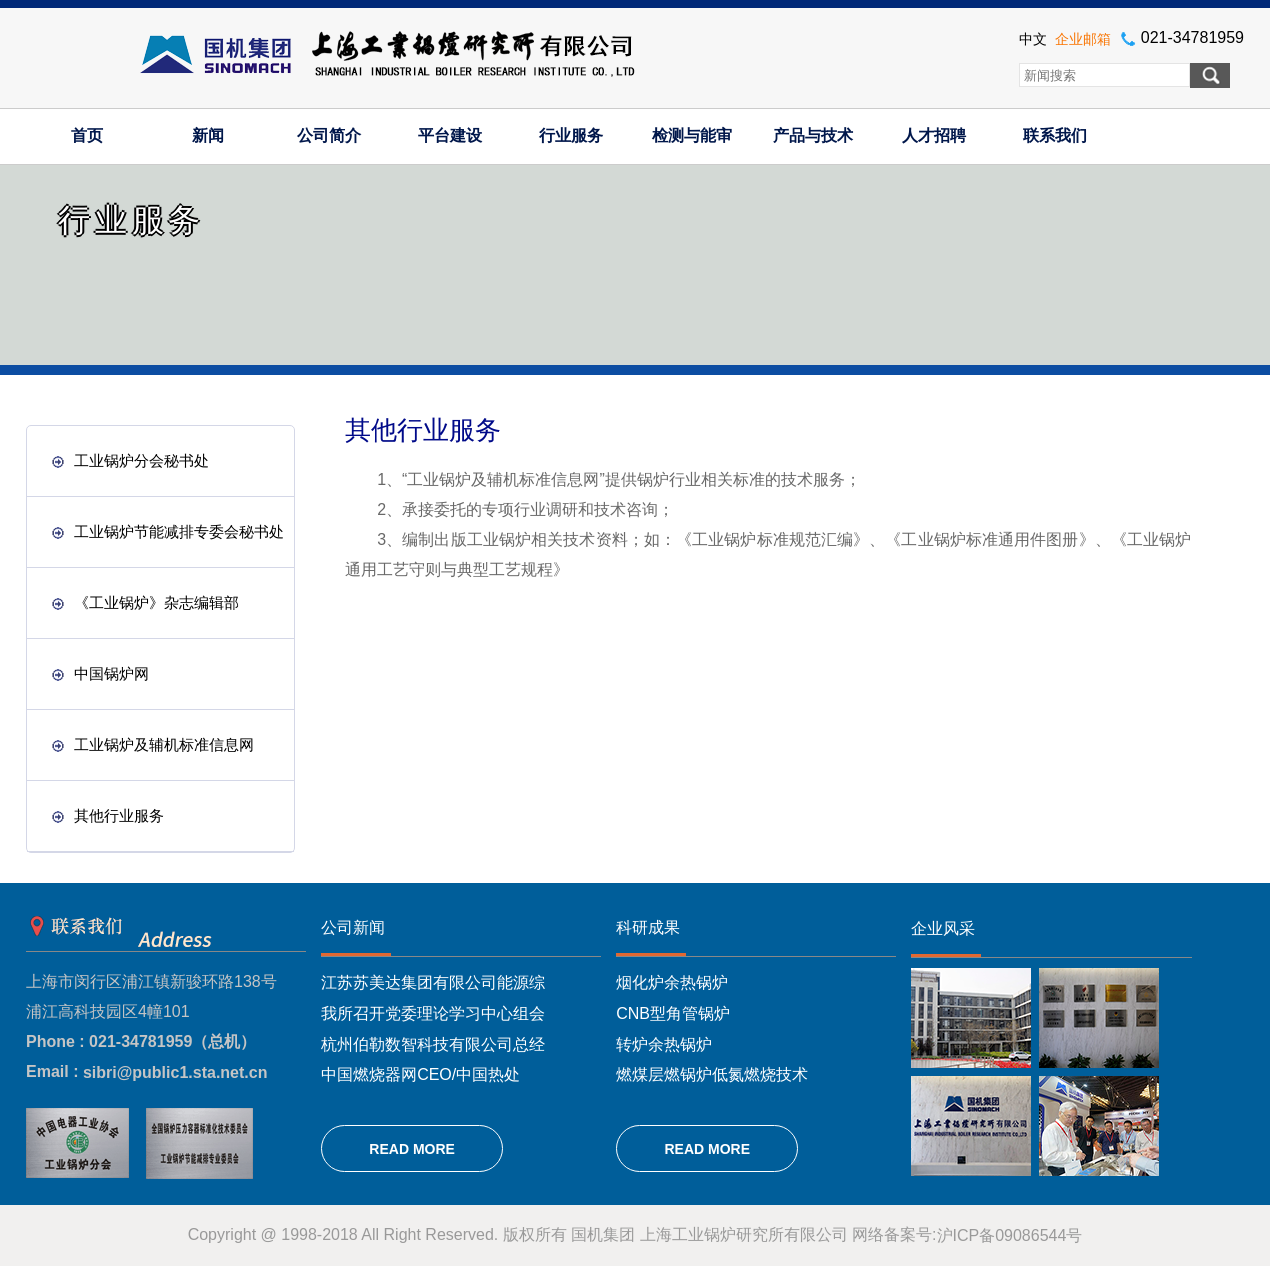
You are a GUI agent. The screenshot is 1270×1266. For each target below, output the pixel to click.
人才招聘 (934, 135)
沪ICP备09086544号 (1010, 1235)
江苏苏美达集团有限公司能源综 (433, 982)
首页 (87, 135)
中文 (1033, 39)
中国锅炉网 (100, 673)
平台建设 (450, 135)
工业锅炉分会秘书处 (130, 460)
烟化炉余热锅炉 (672, 982)
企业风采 (943, 928)
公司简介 (329, 135)
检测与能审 (692, 135)
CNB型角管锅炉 (673, 1013)
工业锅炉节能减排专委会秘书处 (168, 531)
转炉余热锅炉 (664, 1043)
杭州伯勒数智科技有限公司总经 (433, 1043)
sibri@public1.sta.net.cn (175, 1072)
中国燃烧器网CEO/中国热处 (420, 1074)
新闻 (208, 135)
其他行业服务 (108, 815)
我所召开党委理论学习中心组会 (433, 1013)
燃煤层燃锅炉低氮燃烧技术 (712, 1074)
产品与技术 (813, 135)
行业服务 (571, 135)
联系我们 (1055, 135)
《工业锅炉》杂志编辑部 (145, 602)
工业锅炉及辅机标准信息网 (153, 744)
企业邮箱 (1083, 39)
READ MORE (412, 1149)
